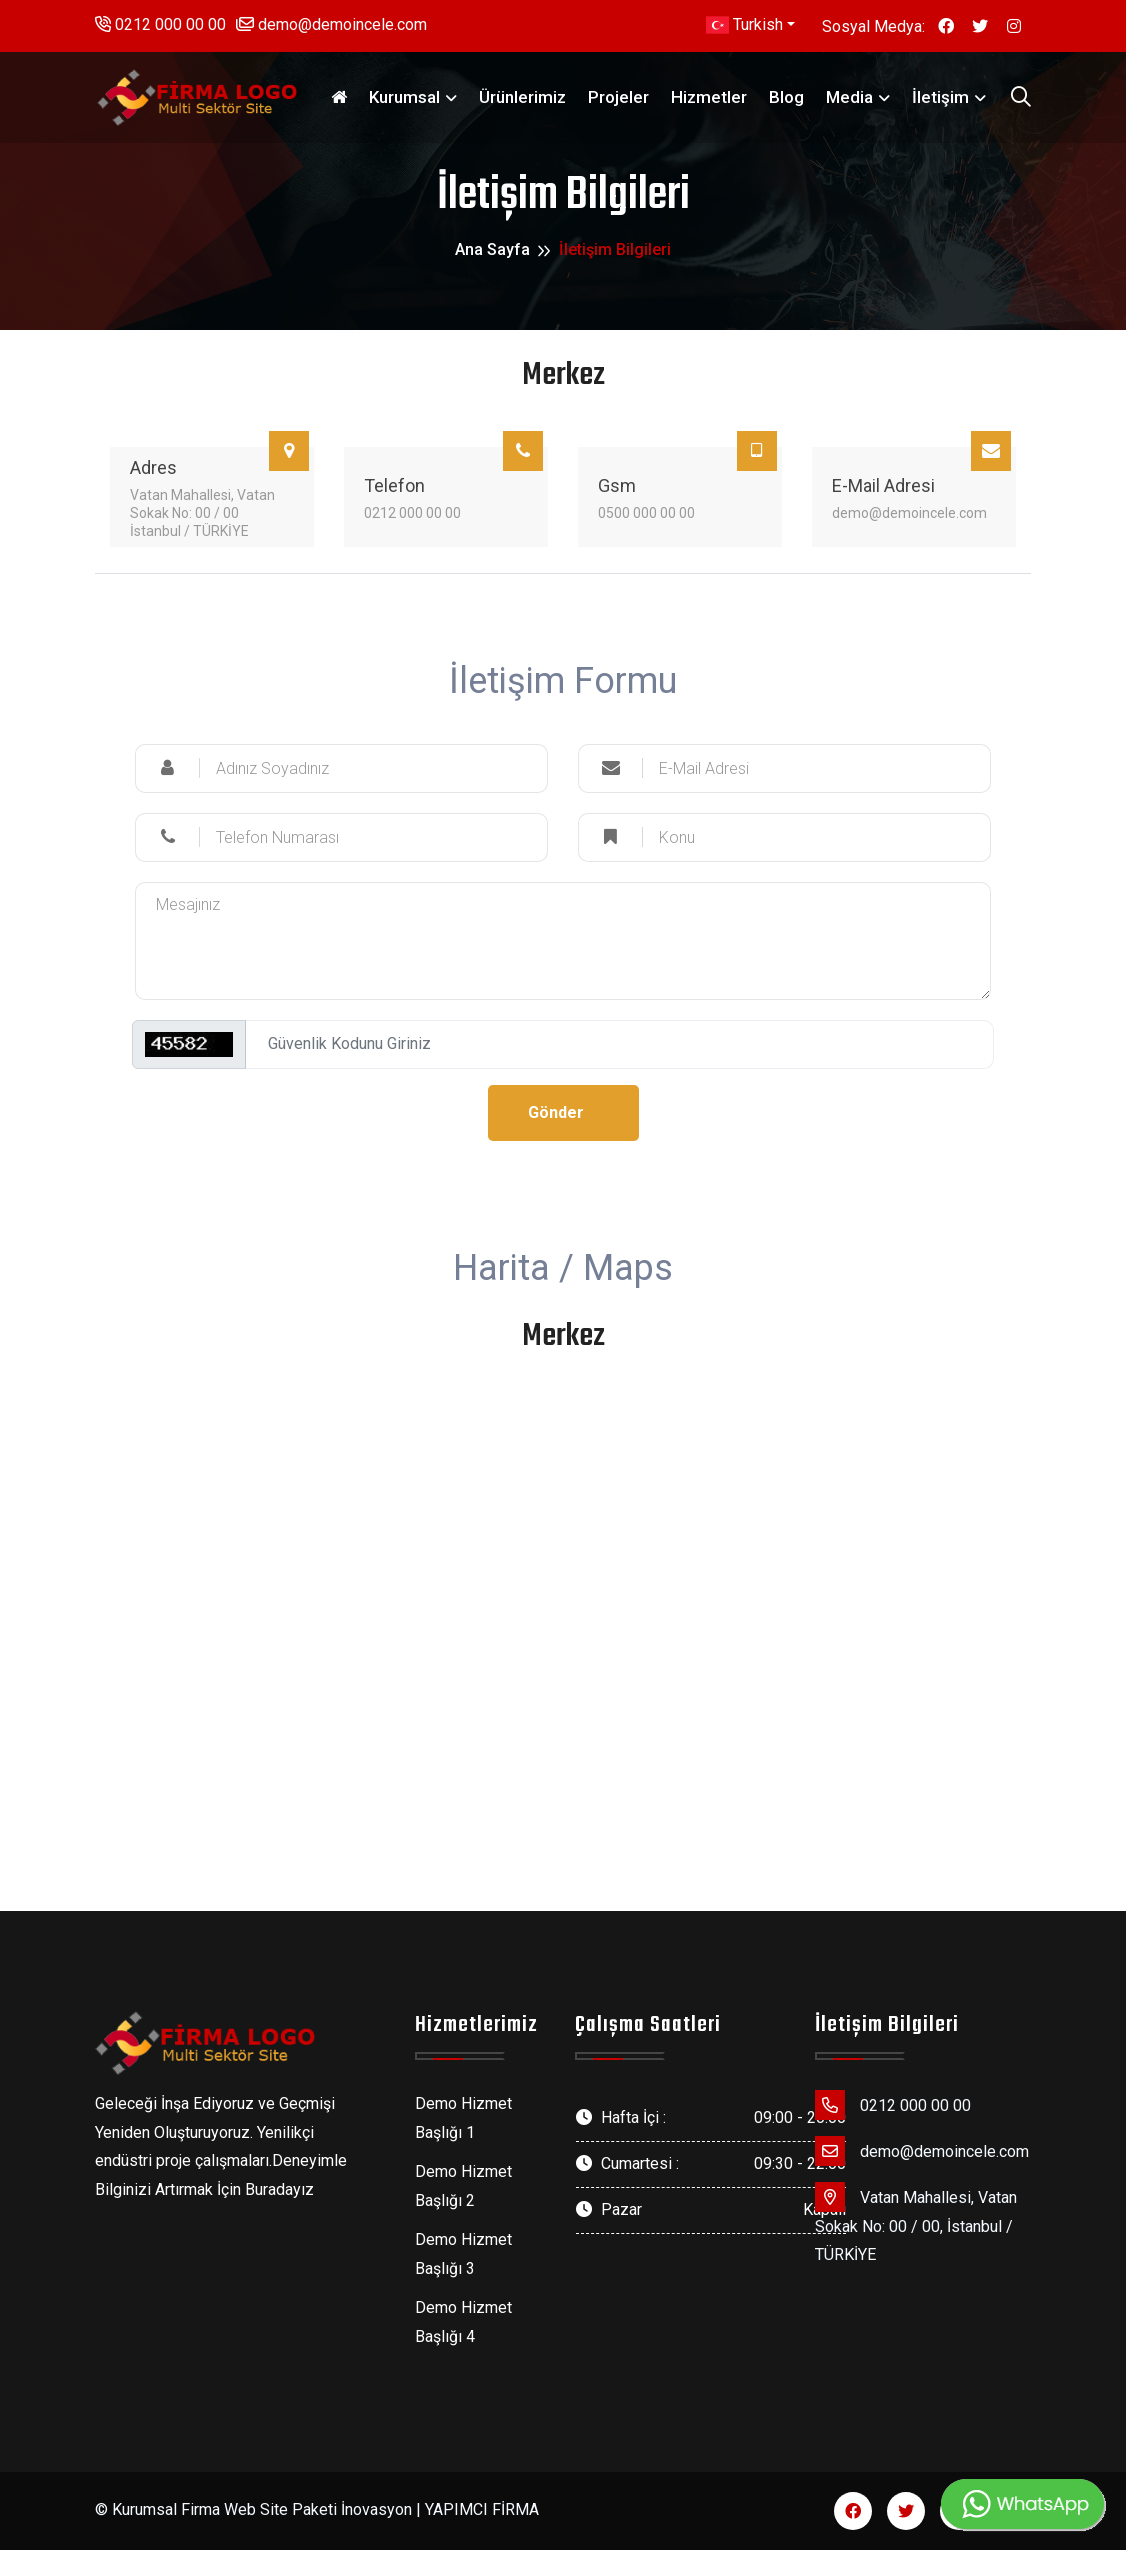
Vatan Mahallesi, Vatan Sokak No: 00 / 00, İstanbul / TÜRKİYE (916, 2223)
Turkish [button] (744, 25)
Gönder (556, 1112)
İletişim (940, 97)
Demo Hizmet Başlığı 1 (463, 2118)
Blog (786, 97)
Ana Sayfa (492, 249)
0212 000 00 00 (160, 24)
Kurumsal (404, 97)
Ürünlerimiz (522, 97)
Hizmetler (709, 97)
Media (849, 97)
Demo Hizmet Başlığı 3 (463, 2254)
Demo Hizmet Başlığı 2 (463, 2186)
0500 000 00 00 (646, 513)
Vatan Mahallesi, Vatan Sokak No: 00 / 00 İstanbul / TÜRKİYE (202, 513)
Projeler (618, 97)
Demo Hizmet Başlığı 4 (463, 2322)
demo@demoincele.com (331, 24)
